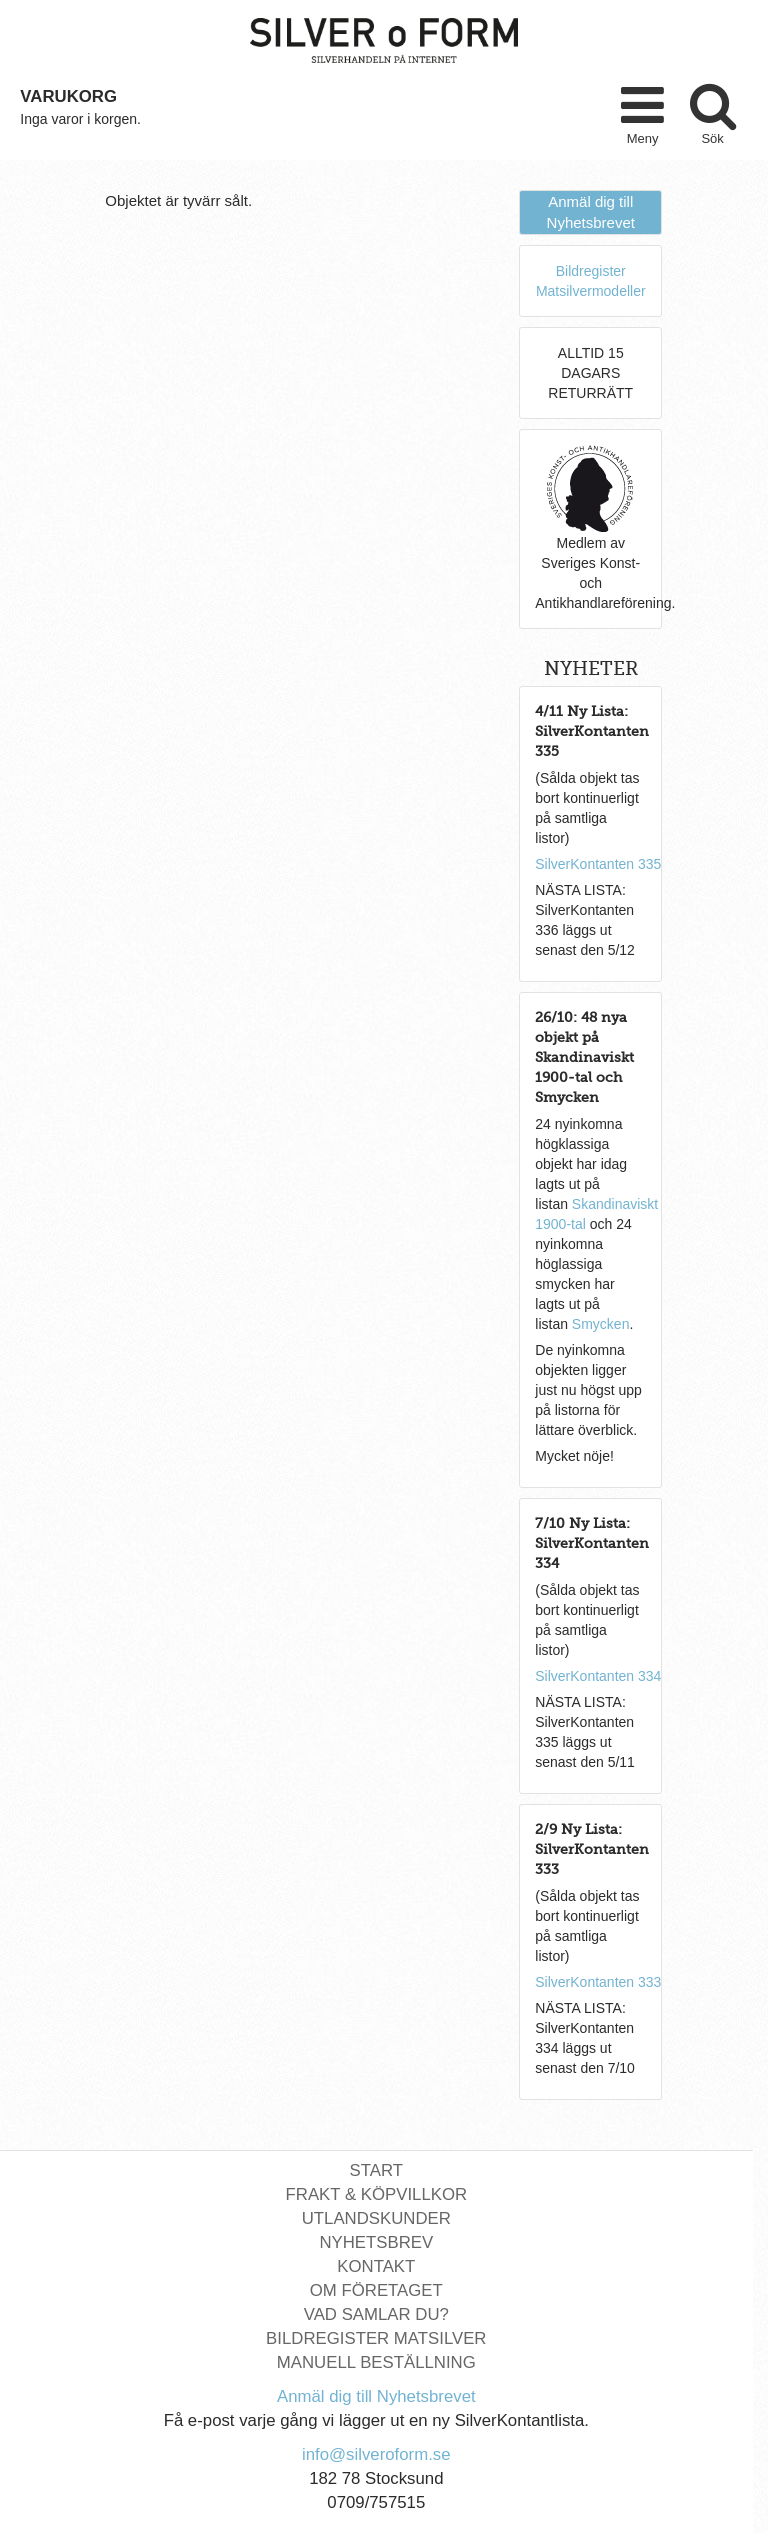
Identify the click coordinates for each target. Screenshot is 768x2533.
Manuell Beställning (376, 2362)
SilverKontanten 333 (598, 1982)
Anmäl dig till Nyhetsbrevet (376, 2396)
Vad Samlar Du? (376, 2314)
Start (376, 2170)
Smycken (601, 1324)
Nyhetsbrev (376, 2242)
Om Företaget (376, 2290)
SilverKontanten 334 (598, 1676)
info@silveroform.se (376, 2454)
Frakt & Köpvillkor (377, 2194)
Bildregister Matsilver (376, 2338)
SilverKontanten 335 (598, 864)
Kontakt (376, 2266)
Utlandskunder (376, 2218)
